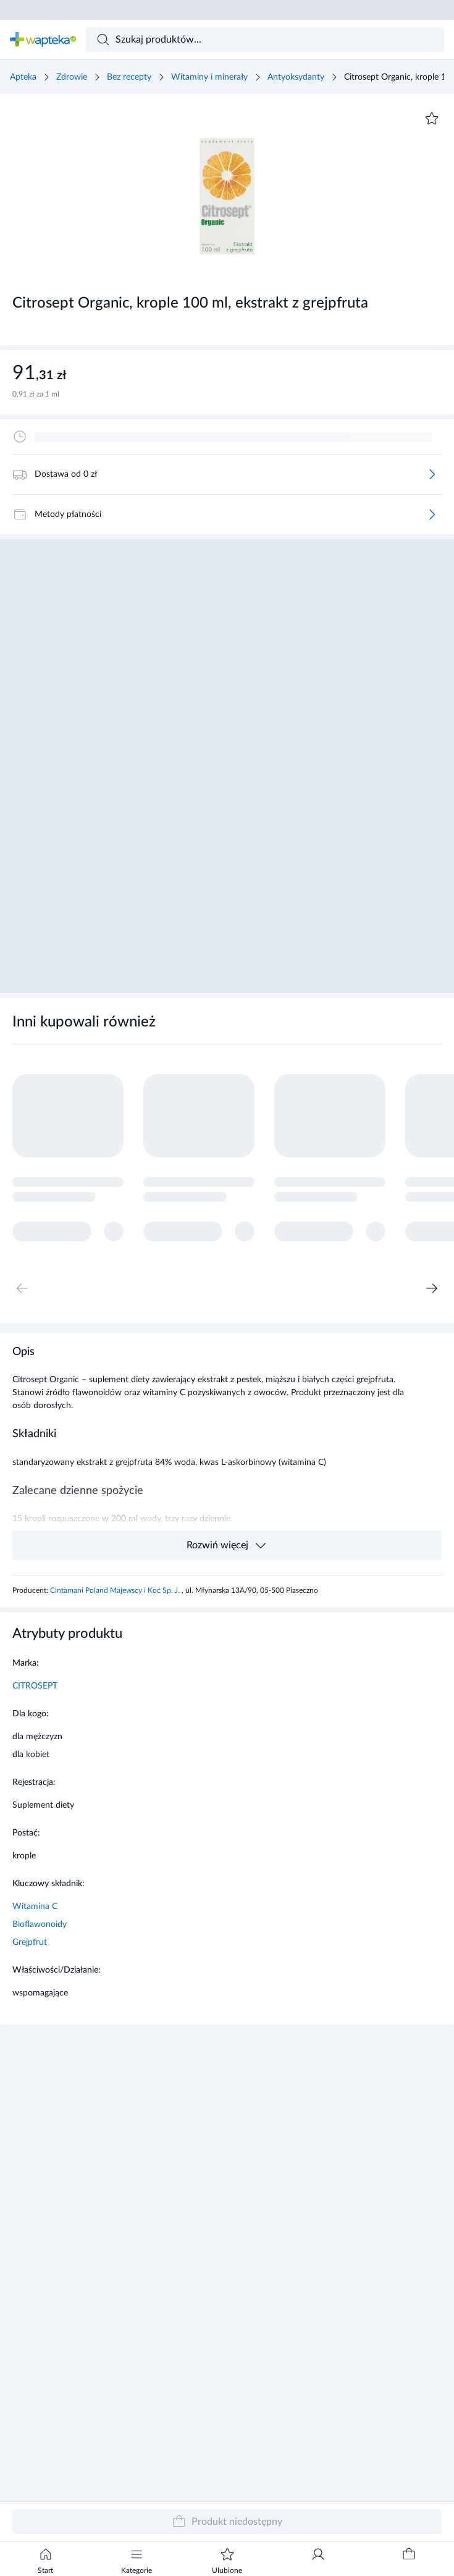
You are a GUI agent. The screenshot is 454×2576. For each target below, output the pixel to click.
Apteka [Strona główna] (23, 77)
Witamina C (34, 1906)
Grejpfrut (29, 1942)
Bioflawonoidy (39, 1924)
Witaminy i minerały (209, 77)
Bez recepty (129, 77)
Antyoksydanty (295, 77)
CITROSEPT (34, 1686)
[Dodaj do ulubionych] (432, 118)
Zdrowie (71, 77)
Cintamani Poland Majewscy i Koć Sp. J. (116, 1590)
